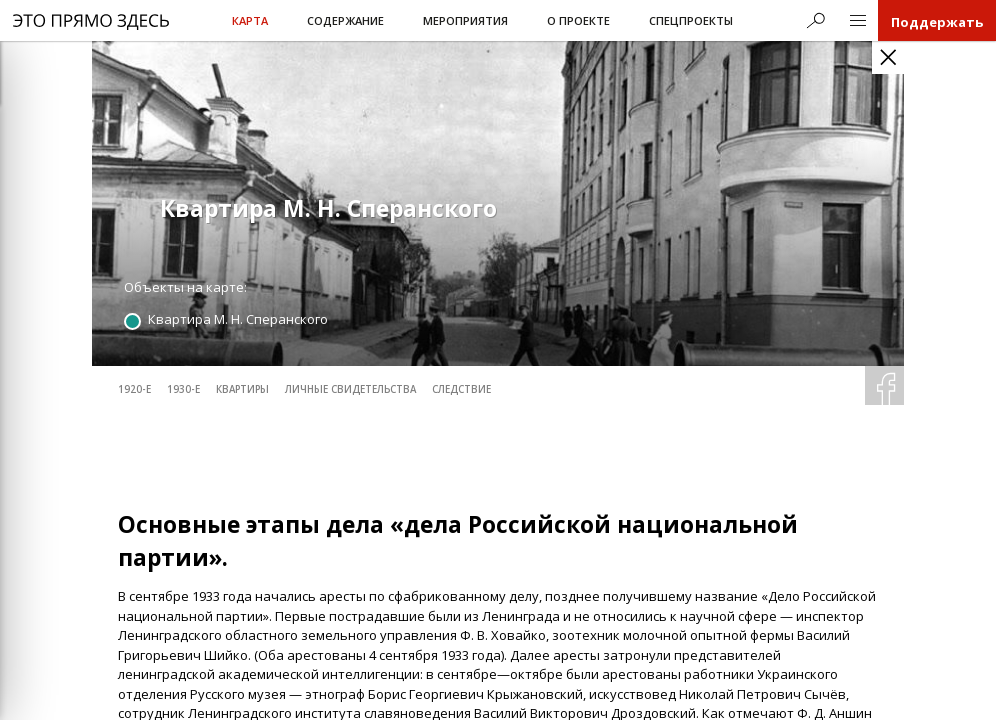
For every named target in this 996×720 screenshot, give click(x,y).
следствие (461, 389)
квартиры (242, 389)
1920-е (134, 389)
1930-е (183, 389)
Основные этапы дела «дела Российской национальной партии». (458, 541)
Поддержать (937, 22)
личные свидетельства (350, 389)
